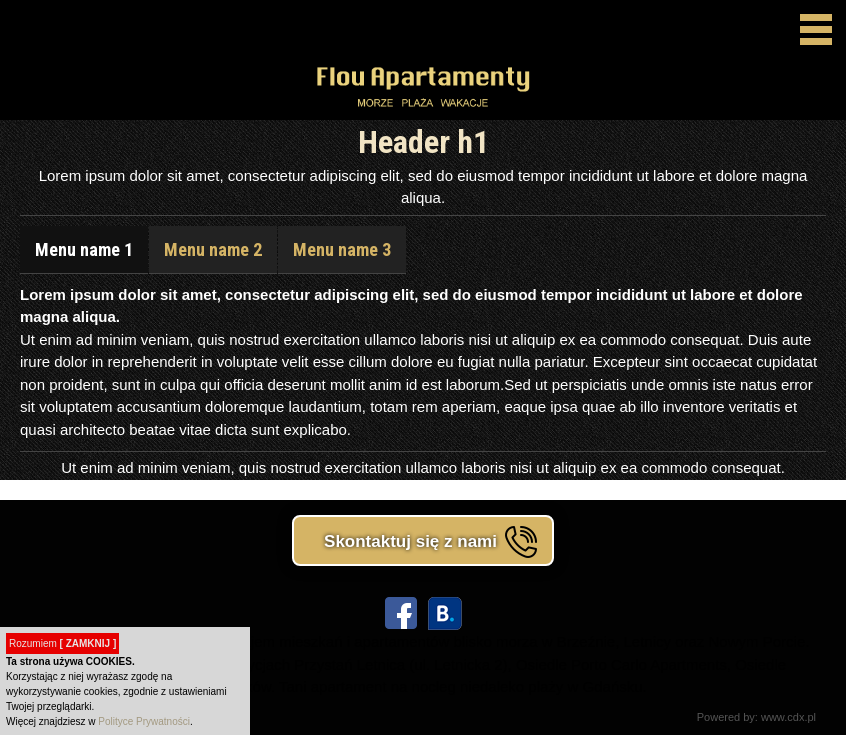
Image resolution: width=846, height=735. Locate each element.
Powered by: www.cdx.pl (756, 717)
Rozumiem (62, 643)
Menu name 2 (213, 249)
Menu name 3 (342, 249)
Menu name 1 (84, 249)
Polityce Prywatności (144, 721)
